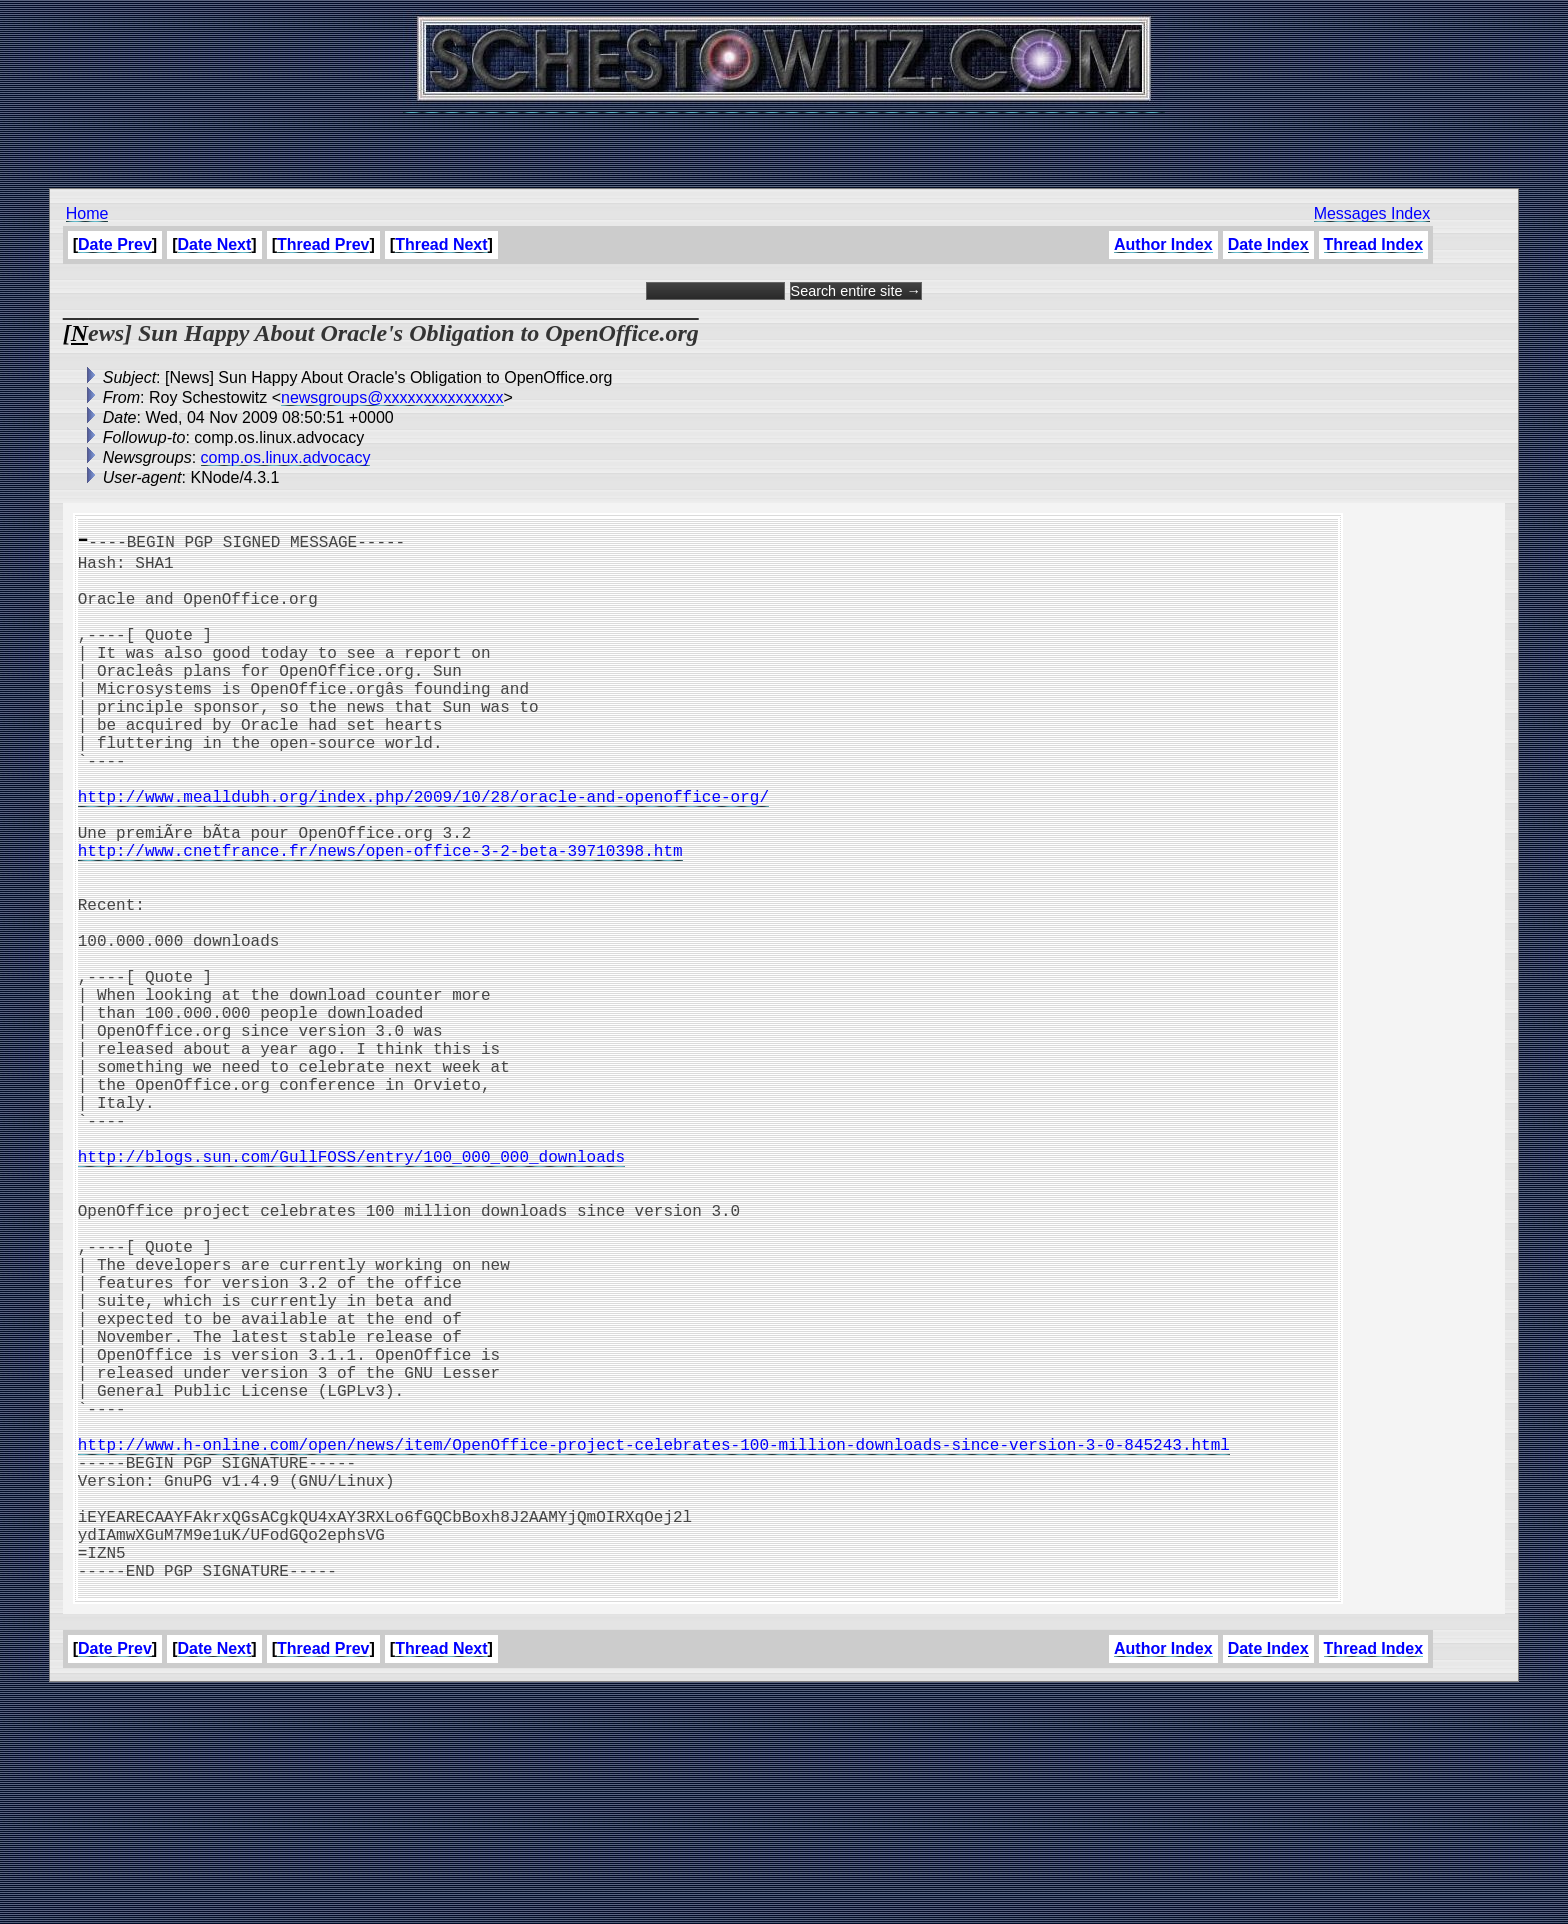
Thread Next (441, 244)
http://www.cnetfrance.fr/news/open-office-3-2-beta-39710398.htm (380, 918)
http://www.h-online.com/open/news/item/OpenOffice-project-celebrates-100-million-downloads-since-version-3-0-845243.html (654, 1644)
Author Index (1163, 244)
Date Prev (115, 244)
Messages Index (1372, 213)
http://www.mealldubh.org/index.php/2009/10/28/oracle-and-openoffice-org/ (423, 852)
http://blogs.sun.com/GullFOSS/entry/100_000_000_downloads (351, 1292)
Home (87, 213)
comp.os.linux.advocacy (286, 457)
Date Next (215, 244)
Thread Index (1374, 244)
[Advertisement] (784, 140)
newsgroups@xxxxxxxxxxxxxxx (392, 397)
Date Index (1268, 244)
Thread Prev (323, 244)
